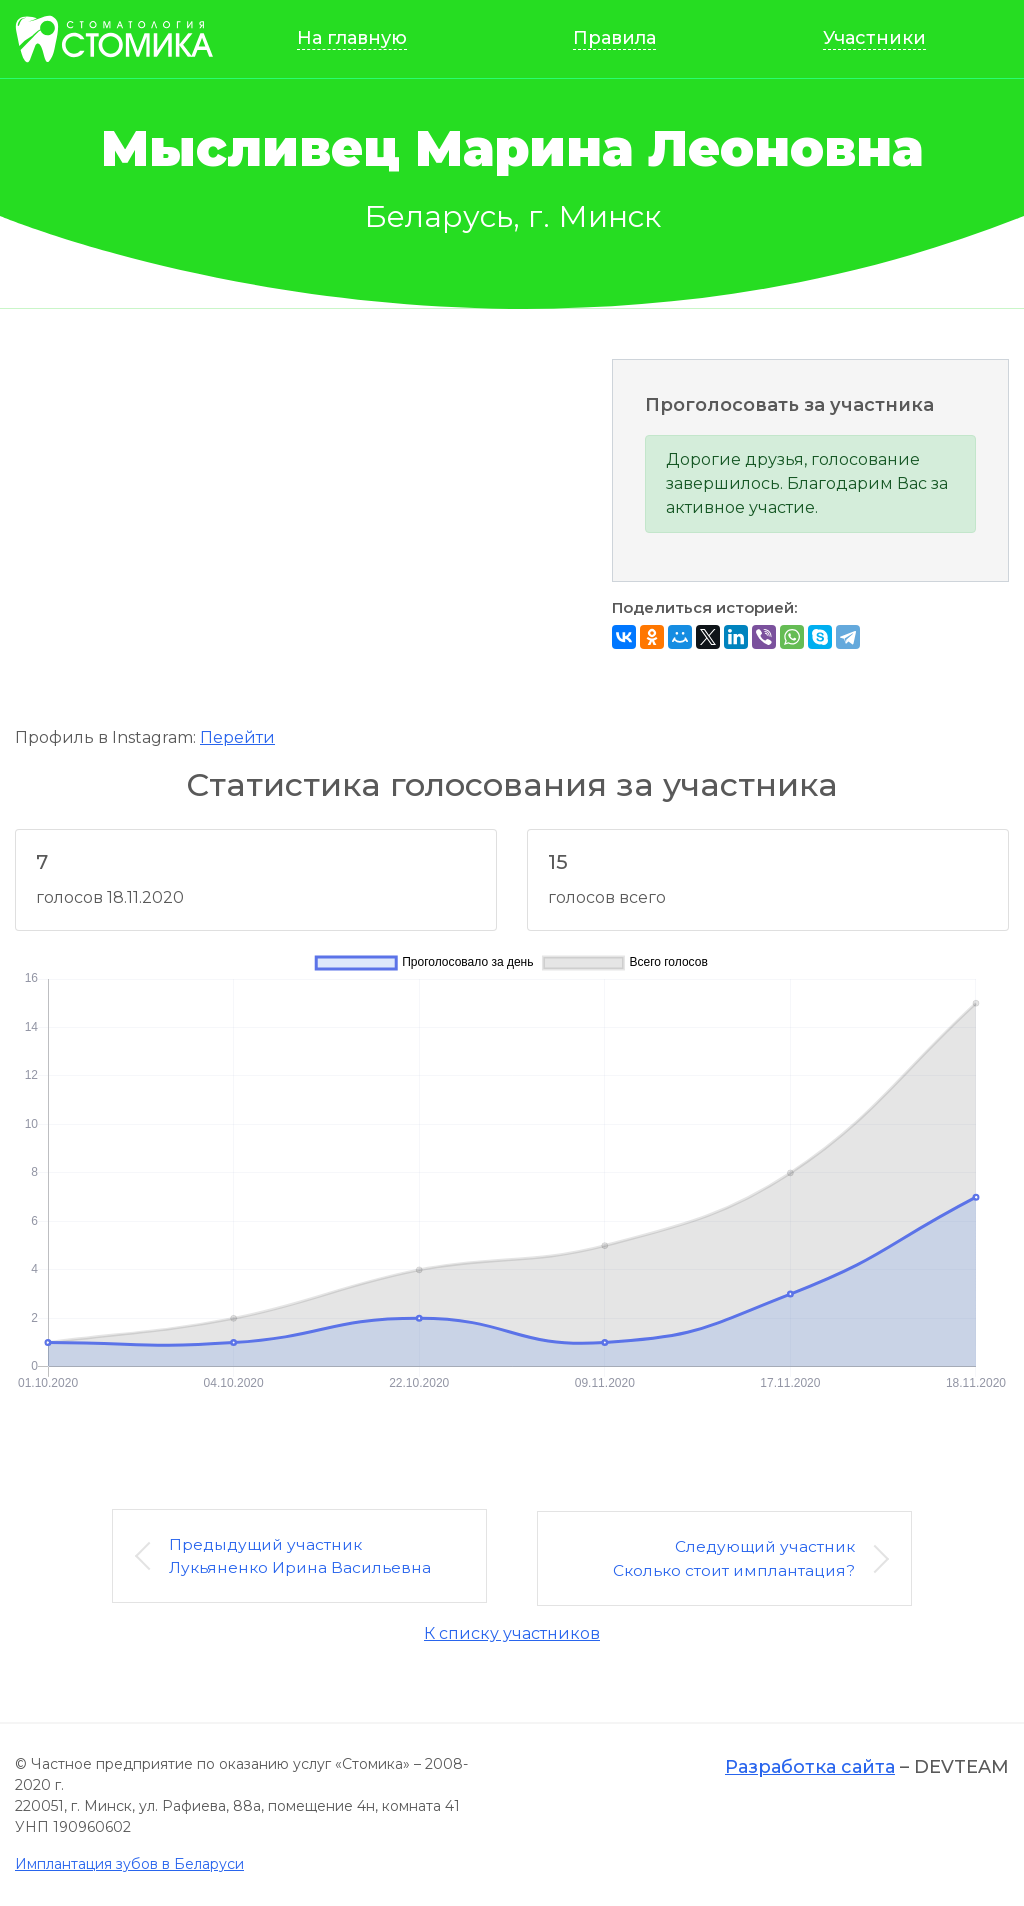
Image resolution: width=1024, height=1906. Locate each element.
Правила (620, 39)
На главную (361, 39)
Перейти (237, 740)
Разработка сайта (810, 1768)
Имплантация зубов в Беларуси (129, 1865)
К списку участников (512, 1634)
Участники (876, 39)
